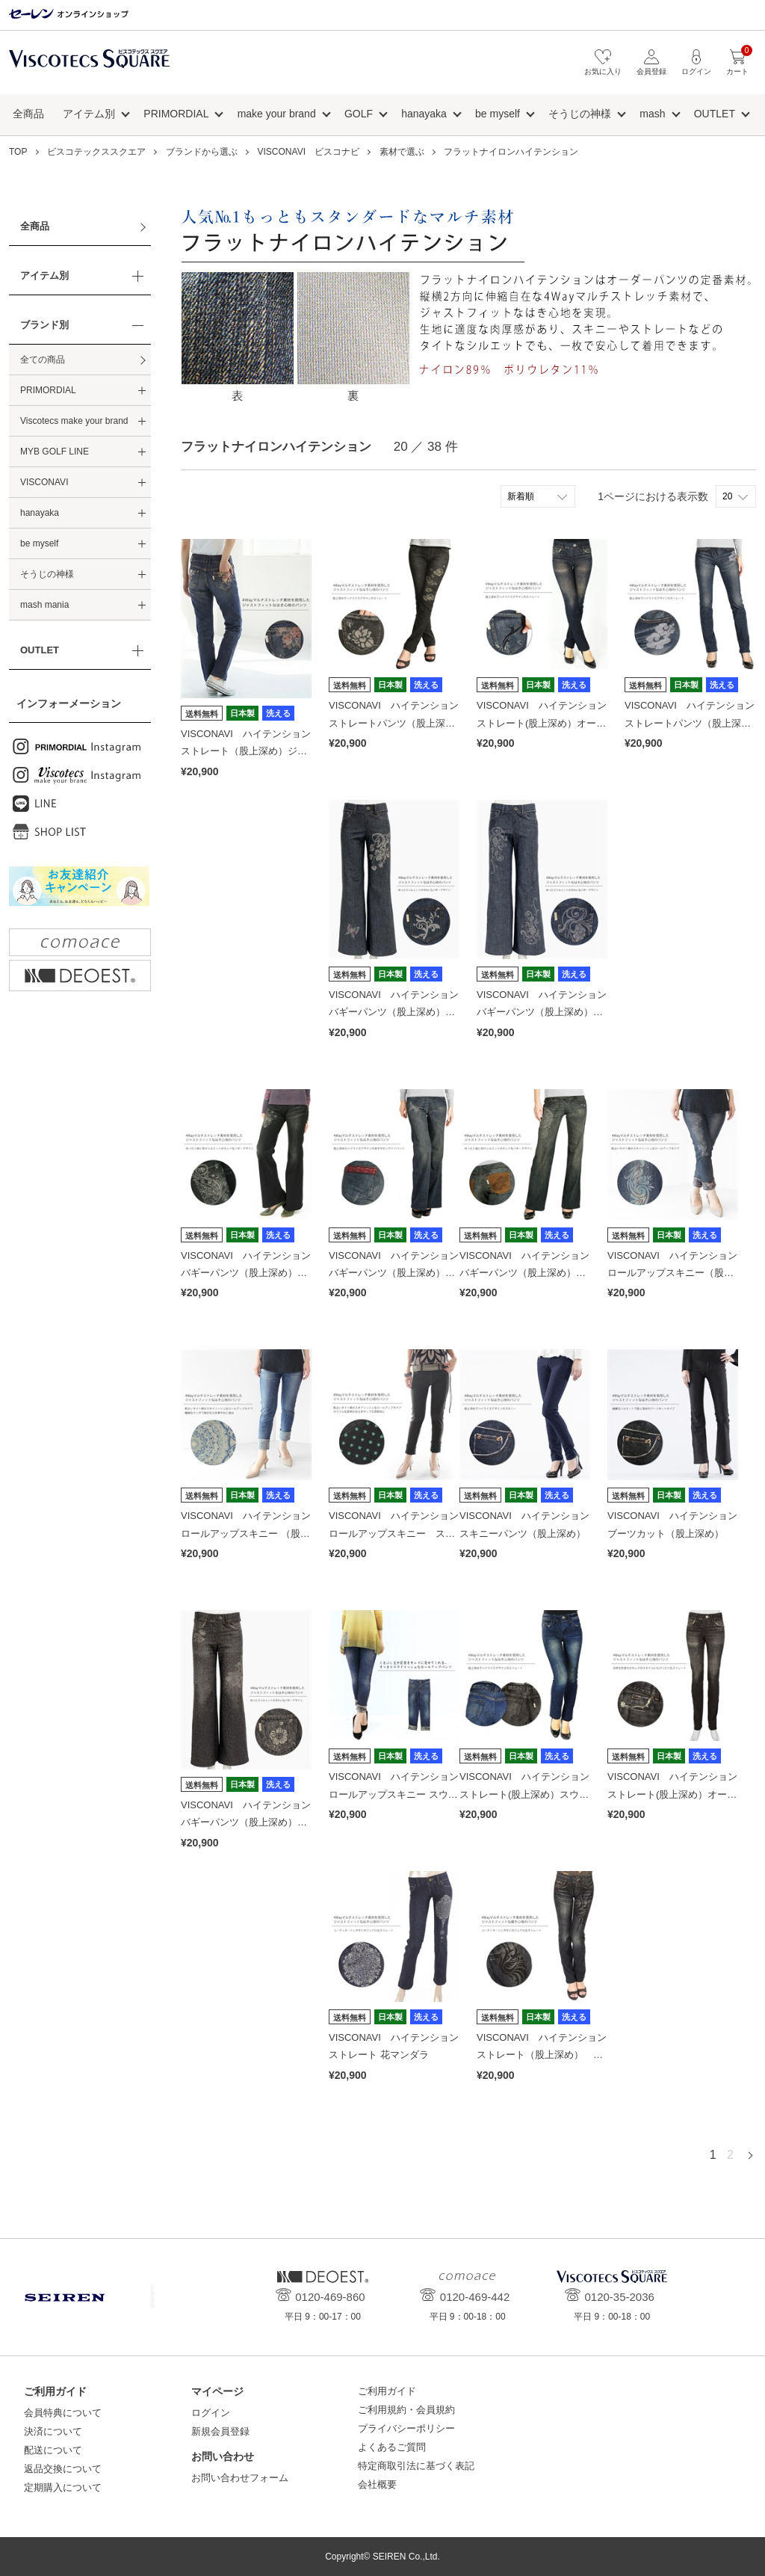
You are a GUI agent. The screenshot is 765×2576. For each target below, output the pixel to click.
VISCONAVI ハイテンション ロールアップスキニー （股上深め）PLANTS (250, 1533)
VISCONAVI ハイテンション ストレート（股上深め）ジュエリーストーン (250, 751)
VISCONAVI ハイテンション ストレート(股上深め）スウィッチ (529, 1794)
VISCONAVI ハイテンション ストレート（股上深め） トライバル (546, 2055)
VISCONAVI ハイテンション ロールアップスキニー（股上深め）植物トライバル (677, 1273)
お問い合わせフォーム (239, 2477)
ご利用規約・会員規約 (406, 2409)
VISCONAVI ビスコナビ (308, 152)
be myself (497, 114)
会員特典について (63, 2412)
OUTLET (714, 114)
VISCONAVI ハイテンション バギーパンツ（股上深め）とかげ (398, 1012)
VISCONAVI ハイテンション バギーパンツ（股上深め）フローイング (546, 1012)
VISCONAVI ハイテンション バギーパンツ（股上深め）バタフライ (398, 1273)
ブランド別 (44, 324)
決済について (53, 2431)
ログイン (210, 2412)
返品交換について (63, 2468)
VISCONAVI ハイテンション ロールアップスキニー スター (398, 1533)
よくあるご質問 (392, 2447)
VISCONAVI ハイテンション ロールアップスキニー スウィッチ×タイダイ (398, 1794)
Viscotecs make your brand (74, 421)
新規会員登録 (220, 2431)
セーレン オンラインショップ (68, 14)
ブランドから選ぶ (202, 152)
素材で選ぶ (402, 152)
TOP (18, 152)
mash (652, 114)
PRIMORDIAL (175, 114)
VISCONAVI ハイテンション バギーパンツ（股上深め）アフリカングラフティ (250, 1273)
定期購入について (63, 2487)
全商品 (28, 114)
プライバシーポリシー (406, 2428)
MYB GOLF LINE (54, 451)
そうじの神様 (579, 114)
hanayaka (424, 114)
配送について (53, 2450)
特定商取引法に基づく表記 (416, 2465)
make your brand (277, 114)
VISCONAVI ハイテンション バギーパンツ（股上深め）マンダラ (529, 1273)
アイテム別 (89, 114)
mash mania (44, 605)
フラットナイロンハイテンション (511, 152)
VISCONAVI (44, 482)
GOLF (358, 114)
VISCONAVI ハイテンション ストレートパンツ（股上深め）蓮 (398, 723)
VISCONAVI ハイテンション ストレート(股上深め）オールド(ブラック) (677, 1794)
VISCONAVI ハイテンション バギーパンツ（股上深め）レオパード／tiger (250, 1822)
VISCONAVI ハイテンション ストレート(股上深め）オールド (546, 723)
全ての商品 (42, 359)
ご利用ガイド (387, 2391)
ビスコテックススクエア (89, 66)
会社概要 (377, 2484)
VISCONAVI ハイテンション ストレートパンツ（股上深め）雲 (694, 723)
